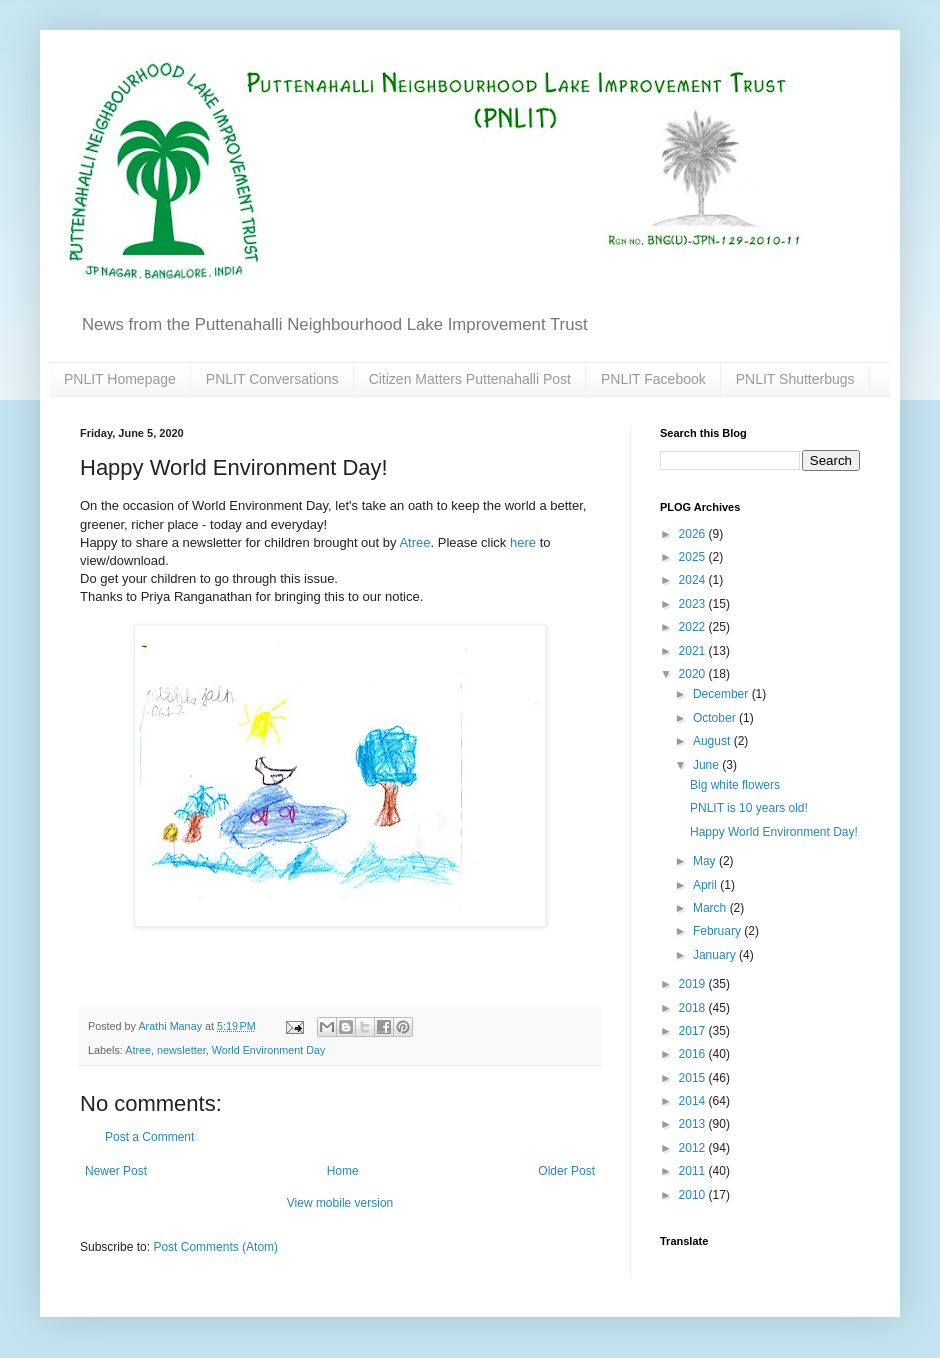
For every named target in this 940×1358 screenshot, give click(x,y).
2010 (694, 1195)
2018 (694, 1008)
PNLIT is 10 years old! (749, 808)
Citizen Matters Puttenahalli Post (470, 379)
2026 (694, 534)
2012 (694, 1148)
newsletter (181, 1050)
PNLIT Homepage (120, 379)
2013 (694, 1124)
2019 (694, 984)
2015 (694, 1078)
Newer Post (116, 1171)
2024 (694, 580)
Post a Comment (149, 1137)
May (706, 861)
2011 (694, 1171)
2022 (694, 627)
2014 (694, 1101)
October (716, 718)
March (711, 908)
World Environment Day (269, 1050)
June (707, 765)
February (718, 931)
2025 (694, 557)
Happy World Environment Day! (774, 832)
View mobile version (340, 1203)
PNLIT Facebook (653, 379)
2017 (694, 1031)
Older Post (566, 1171)
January (716, 955)
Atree (414, 542)
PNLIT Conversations (272, 379)
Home (343, 1171)
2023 (694, 604)
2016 (694, 1054)
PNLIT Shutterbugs (795, 379)
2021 (694, 651)
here (523, 542)
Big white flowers (735, 785)
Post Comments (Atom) (215, 1247)
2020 (694, 674)
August (713, 741)
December (722, 694)
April (706, 885)
